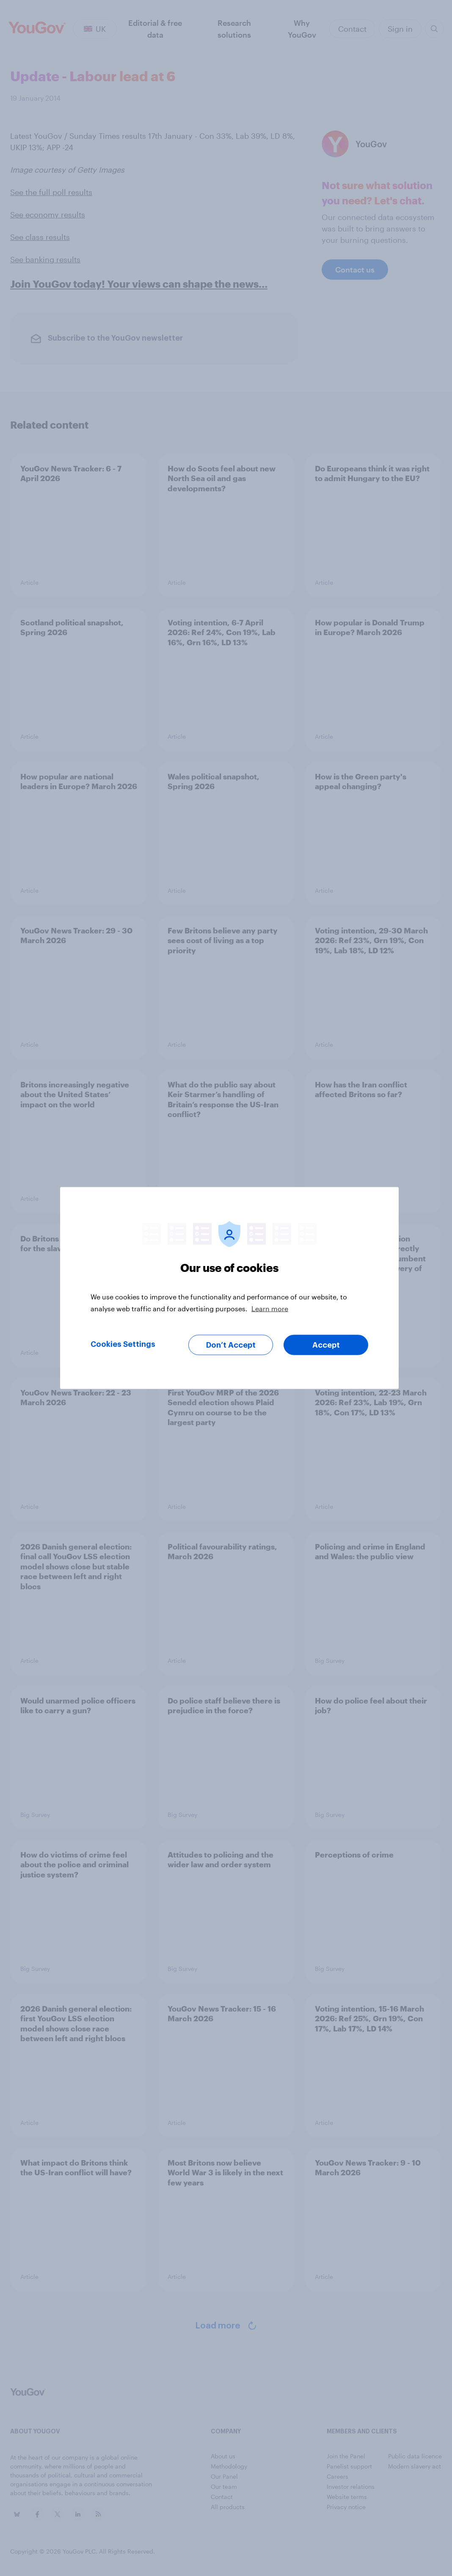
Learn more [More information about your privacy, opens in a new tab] (269, 1309)
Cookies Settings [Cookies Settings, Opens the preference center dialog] (123, 1344)
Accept (326, 1345)
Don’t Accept (231, 1345)
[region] (229, 1288)
